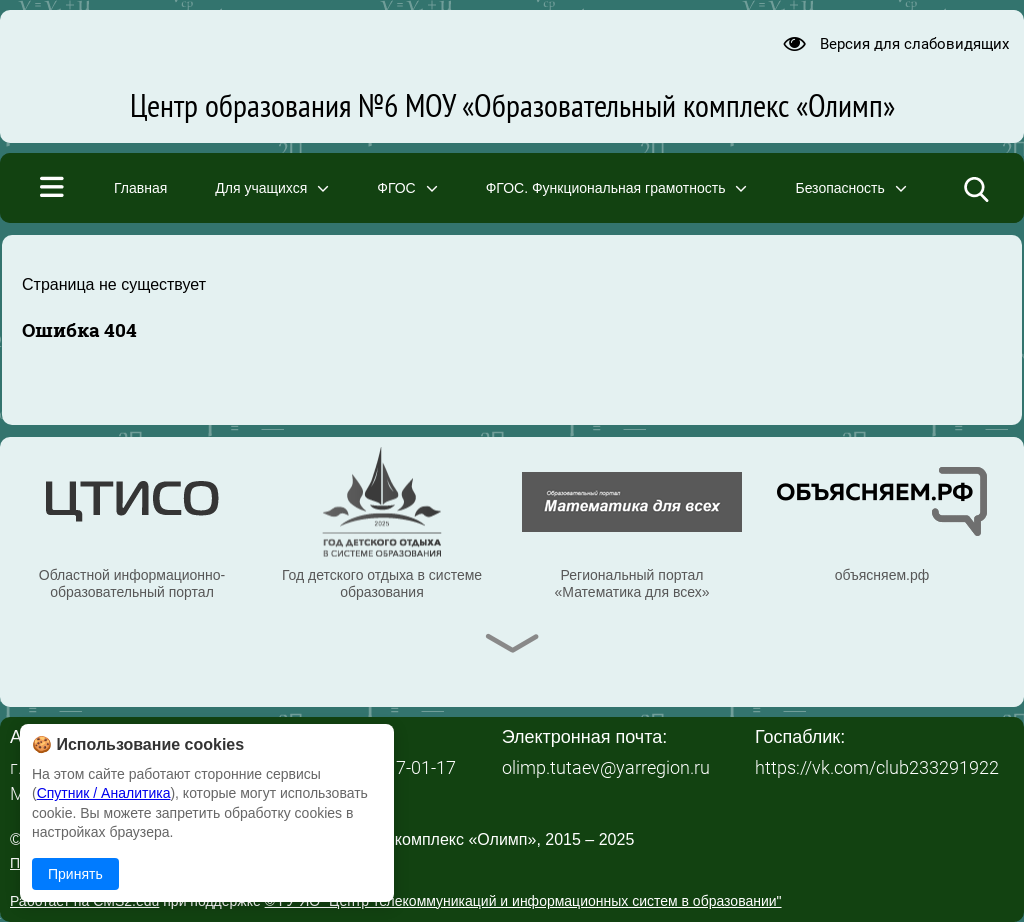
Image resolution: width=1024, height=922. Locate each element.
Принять (75, 874)
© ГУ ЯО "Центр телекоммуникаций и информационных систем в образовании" (523, 901)
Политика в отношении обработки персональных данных (195, 863)
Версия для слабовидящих (914, 44)
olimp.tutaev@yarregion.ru (606, 767)
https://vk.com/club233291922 (877, 767)
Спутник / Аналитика (104, 793)
